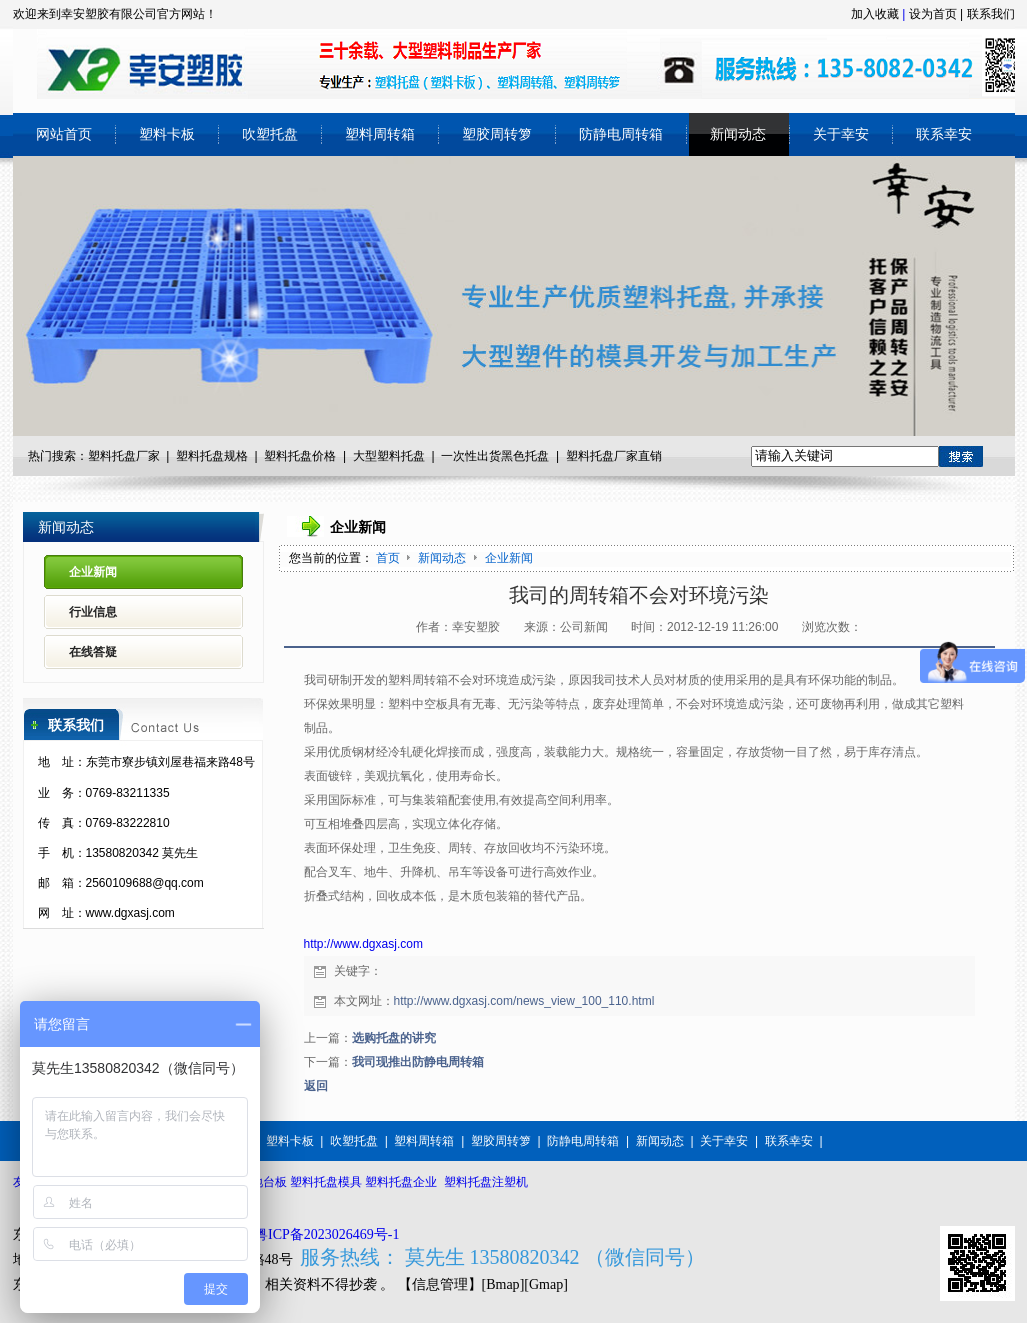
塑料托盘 (288, 456)
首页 (388, 558)
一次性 (459, 456)
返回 (316, 1086)
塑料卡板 (290, 1141)
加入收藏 (875, 14)
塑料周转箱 (424, 1141)
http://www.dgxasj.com (363, 944)
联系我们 (991, 14)
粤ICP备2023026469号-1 (326, 1234)
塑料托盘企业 (401, 1182)
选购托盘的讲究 (394, 1038)
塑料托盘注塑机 (486, 1182)
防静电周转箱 (583, 1141)
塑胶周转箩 (501, 1141)
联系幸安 (789, 1141)
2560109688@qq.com (145, 883)
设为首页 (933, 14)
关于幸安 (724, 1141)
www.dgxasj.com (130, 913)
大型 (365, 456)
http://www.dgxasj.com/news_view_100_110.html (524, 1001)
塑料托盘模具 (326, 1182)
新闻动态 (443, 558)
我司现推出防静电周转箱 (418, 1062)
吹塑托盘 (354, 1141)
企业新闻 (509, 558)
